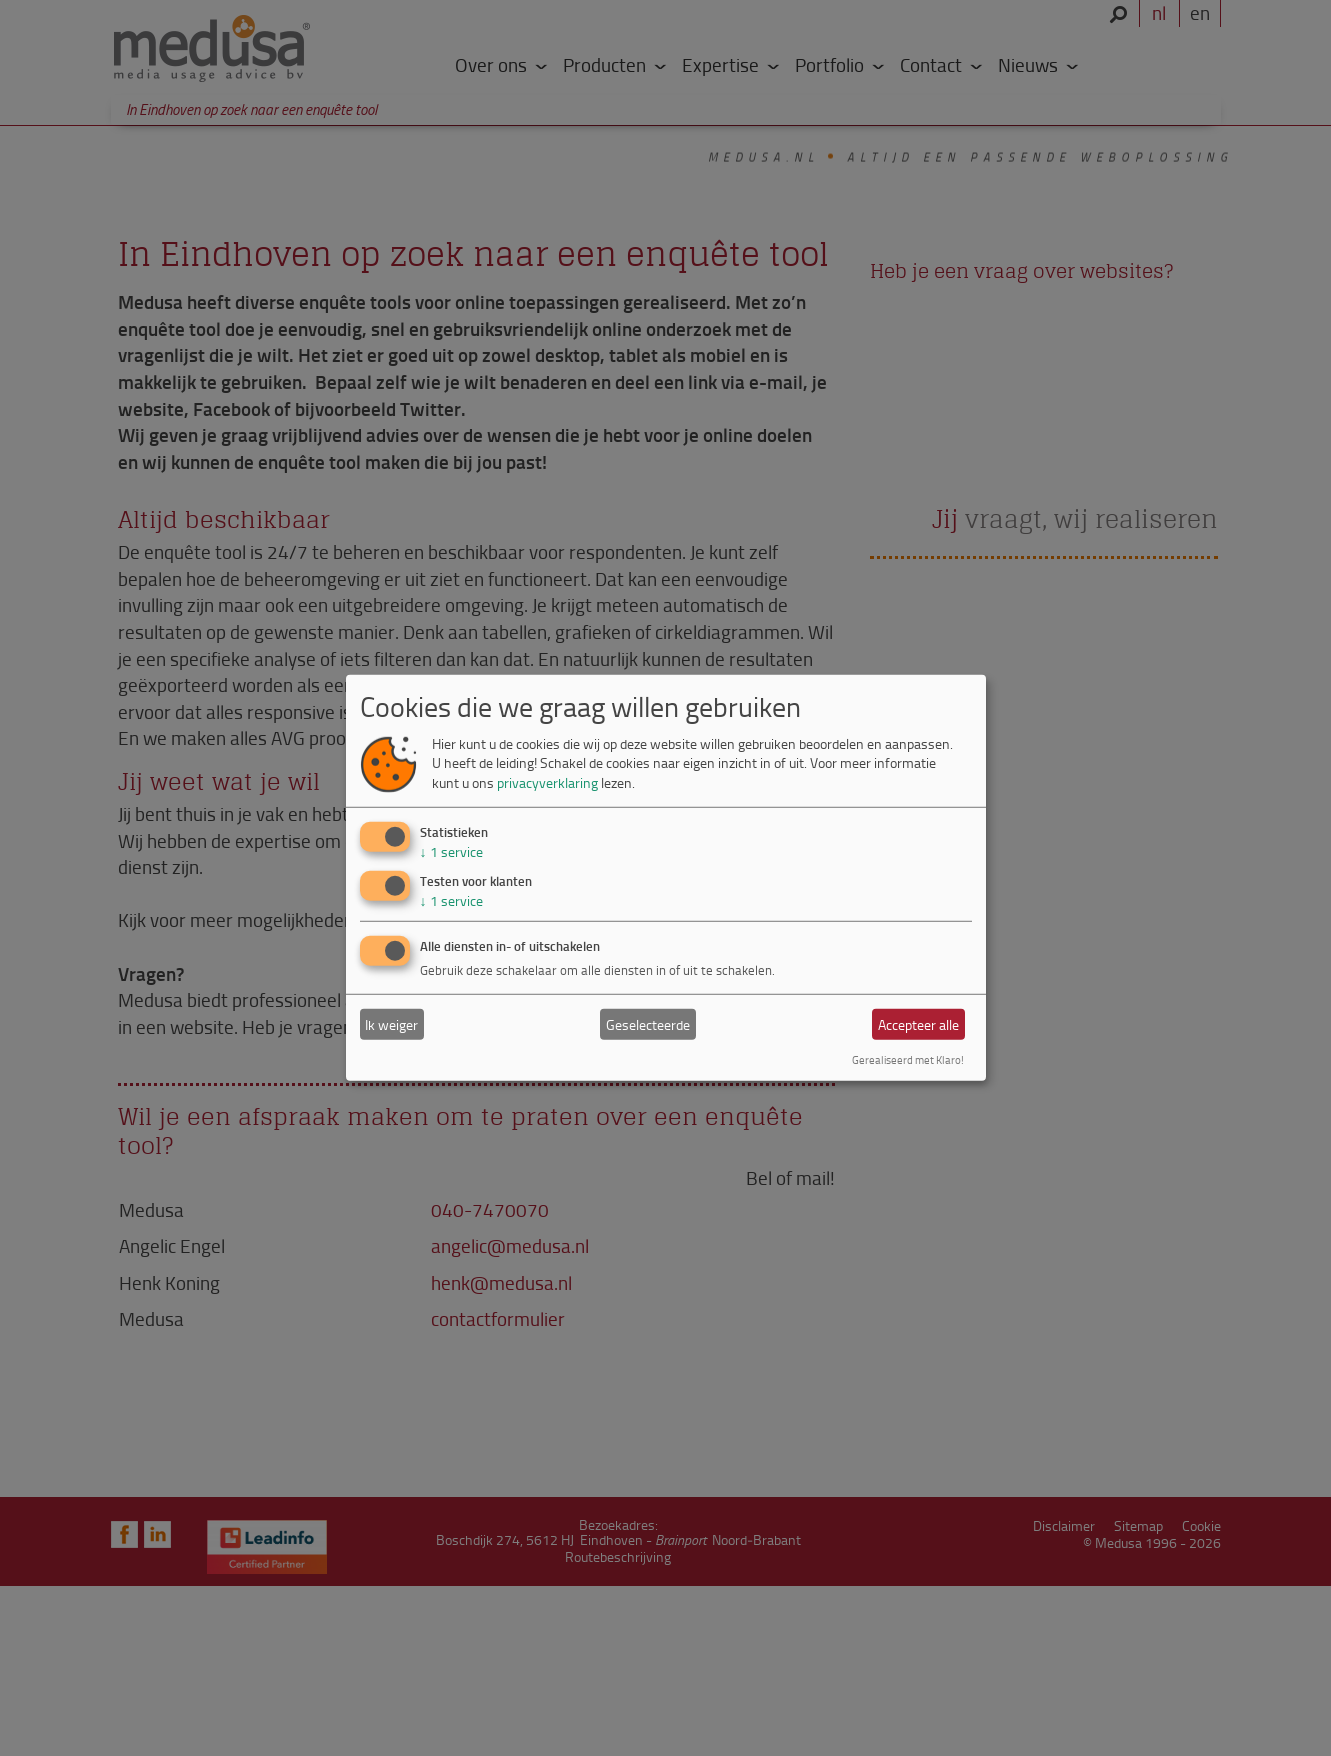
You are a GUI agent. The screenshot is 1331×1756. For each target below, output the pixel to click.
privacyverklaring (547, 782)
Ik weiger (391, 1024)
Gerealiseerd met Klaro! (908, 1059)
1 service (451, 850)
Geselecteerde (648, 1024)
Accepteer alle (918, 1024)
